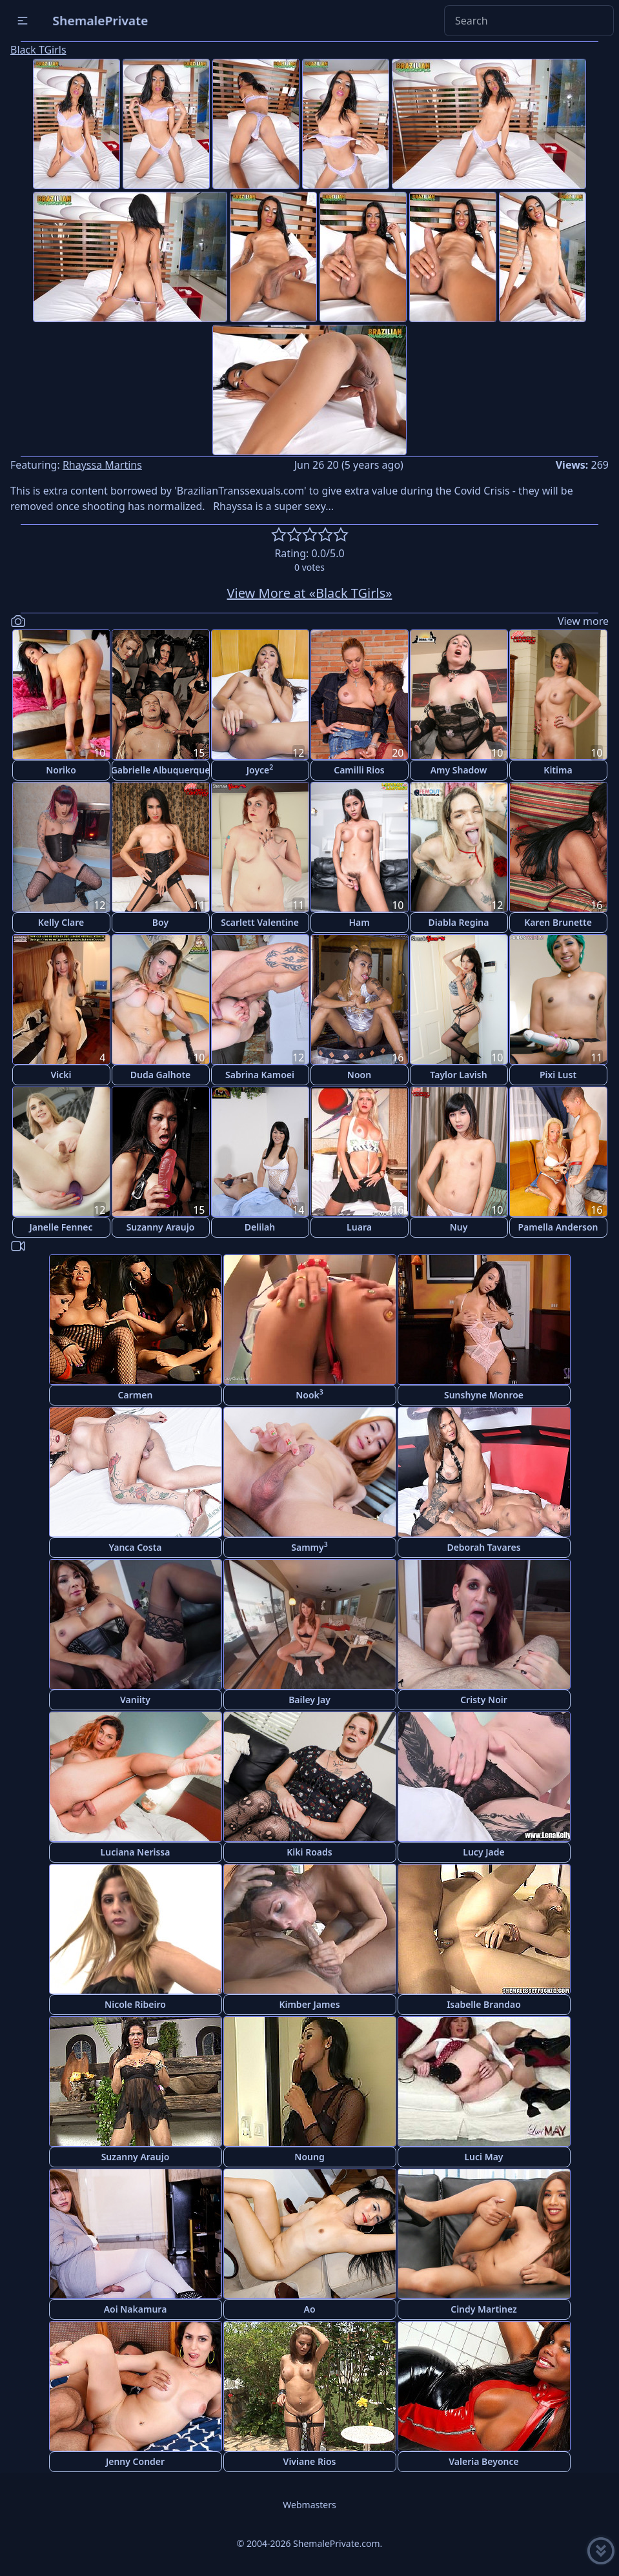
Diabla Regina (459, 922)
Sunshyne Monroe (483, 1395)
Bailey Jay (309, 1699)
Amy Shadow (459, 770)
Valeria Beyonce (483, 2461)
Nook (309, 1394)
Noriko (61, 770)
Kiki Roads (309, 1852)
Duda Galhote (160, 1074)
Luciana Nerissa (135, 1852)
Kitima (557, 770)
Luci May (483, 2157)
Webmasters (309, 2505)
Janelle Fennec (60, 1227)
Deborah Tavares (483, 1547)
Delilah (260, 1227)
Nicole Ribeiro (135, 2004)
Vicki (60, 1074)
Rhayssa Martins (102, 465)
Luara (359, 1227)
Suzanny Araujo (161, 1227)
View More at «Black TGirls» (309, 593)
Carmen (135, 1395)
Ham (359, 922)
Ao (309, 2309)
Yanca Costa (134, 1547)
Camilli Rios (359, 770)
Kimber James (309, 2004)
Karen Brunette (558, 922)
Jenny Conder (135, 2461)
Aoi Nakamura (135, 2309)
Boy (160, 922)
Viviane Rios (309, 2461)
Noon (359, 1074)
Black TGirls (38, 50)
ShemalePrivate (100, 20)
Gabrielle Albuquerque (161, 770)
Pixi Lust (558, 1074)
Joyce (260, 769)
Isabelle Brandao (484, 2004)
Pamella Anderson (558, 1227)
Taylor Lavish (458, 1074)
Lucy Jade (483, 1852)
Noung (309, 2157)
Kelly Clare (61, 922)
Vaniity (135, 1699)
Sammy (309, 1546)
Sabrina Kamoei (259, 1074)
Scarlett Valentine (260, 922)
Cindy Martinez (484, 2309)
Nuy (459, 1227)
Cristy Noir (483, 1699)
